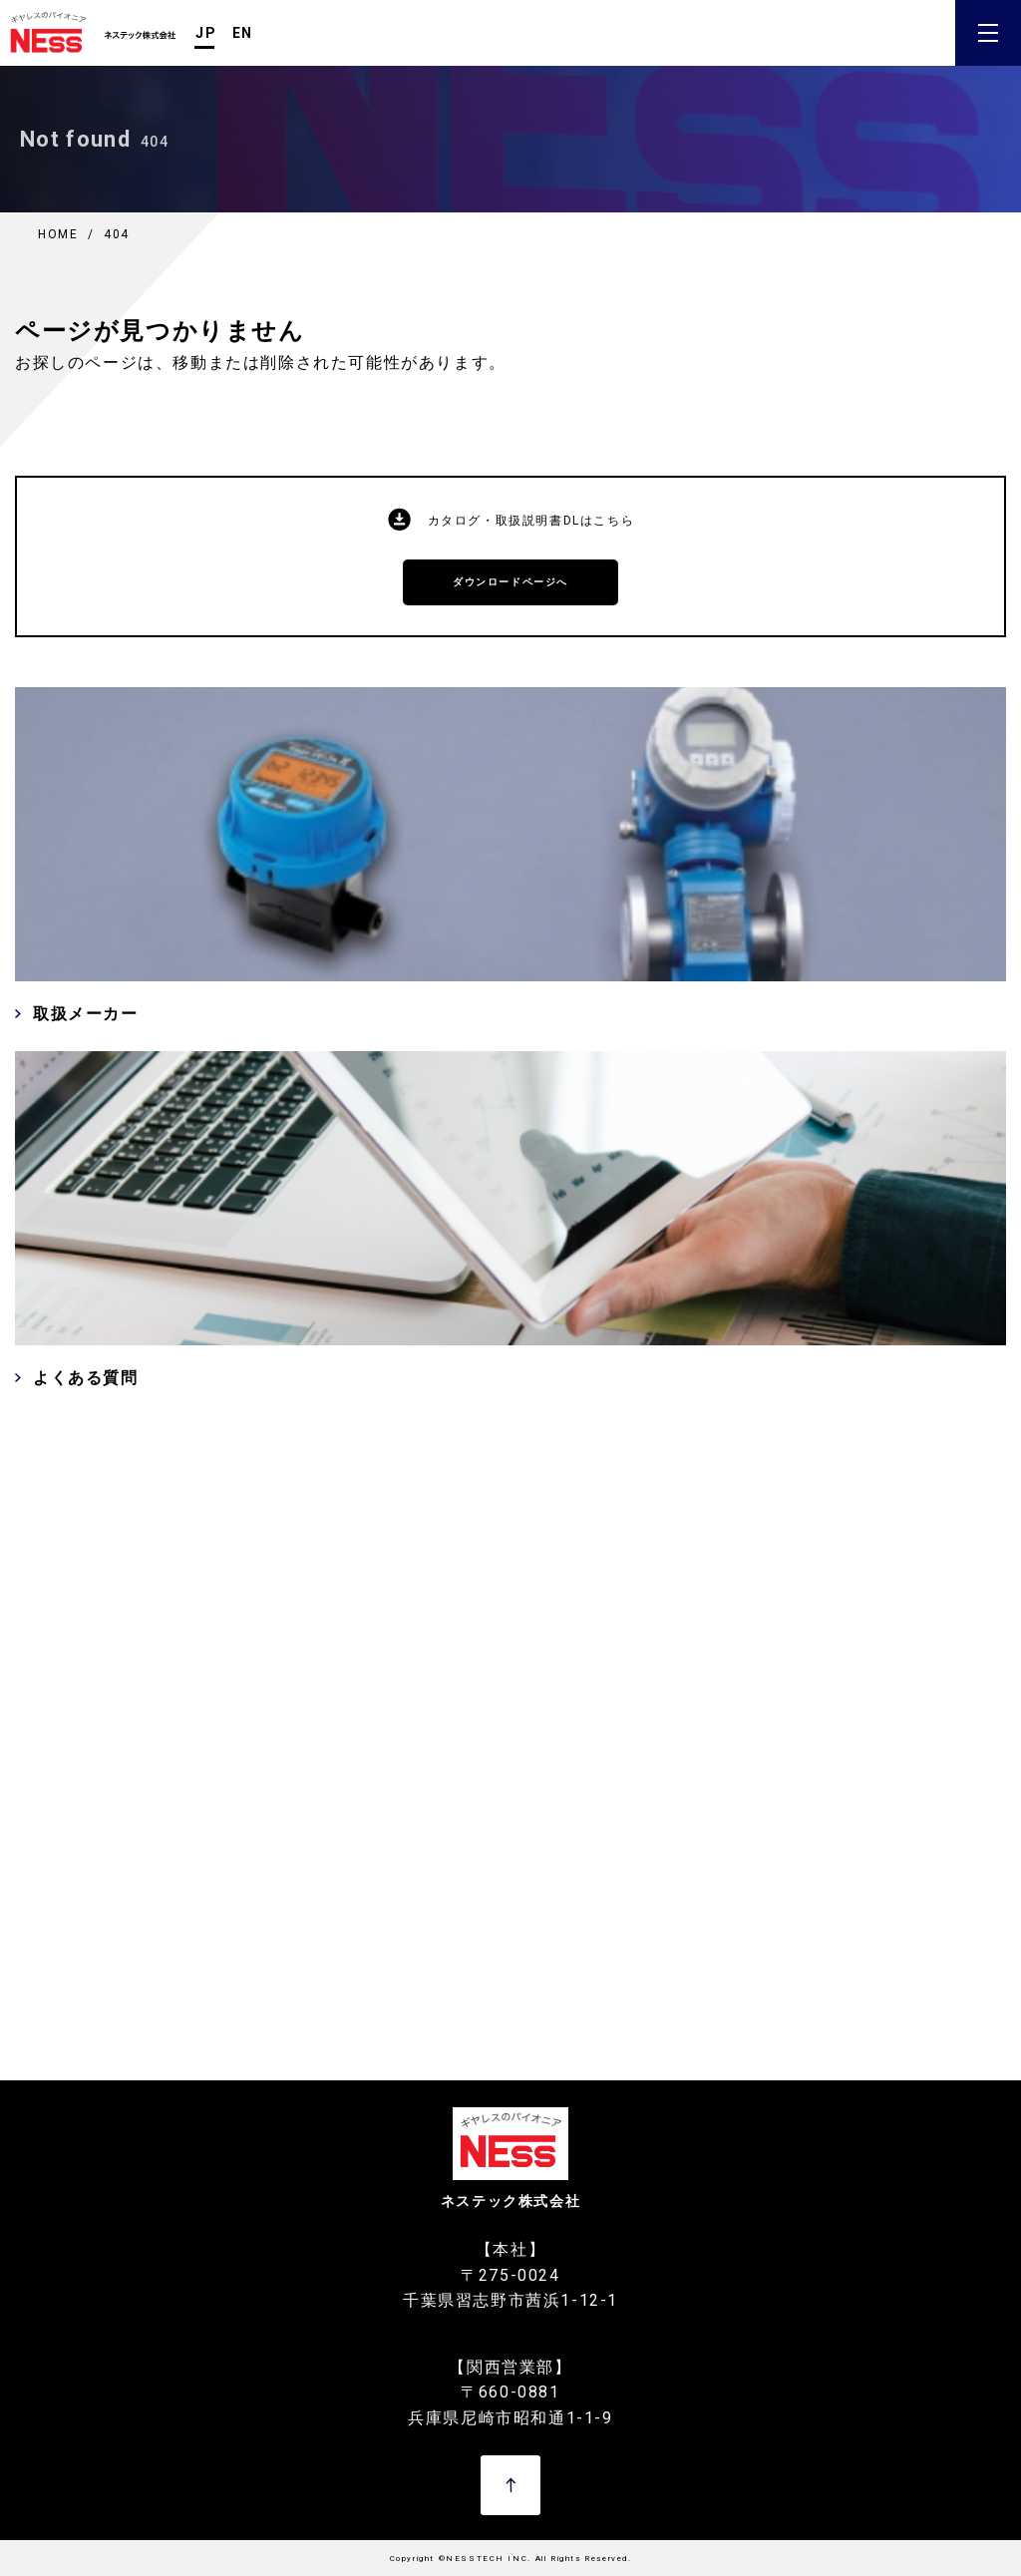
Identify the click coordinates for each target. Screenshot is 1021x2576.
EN (242, 33)
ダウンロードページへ (510, 581)
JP (205, 33)
